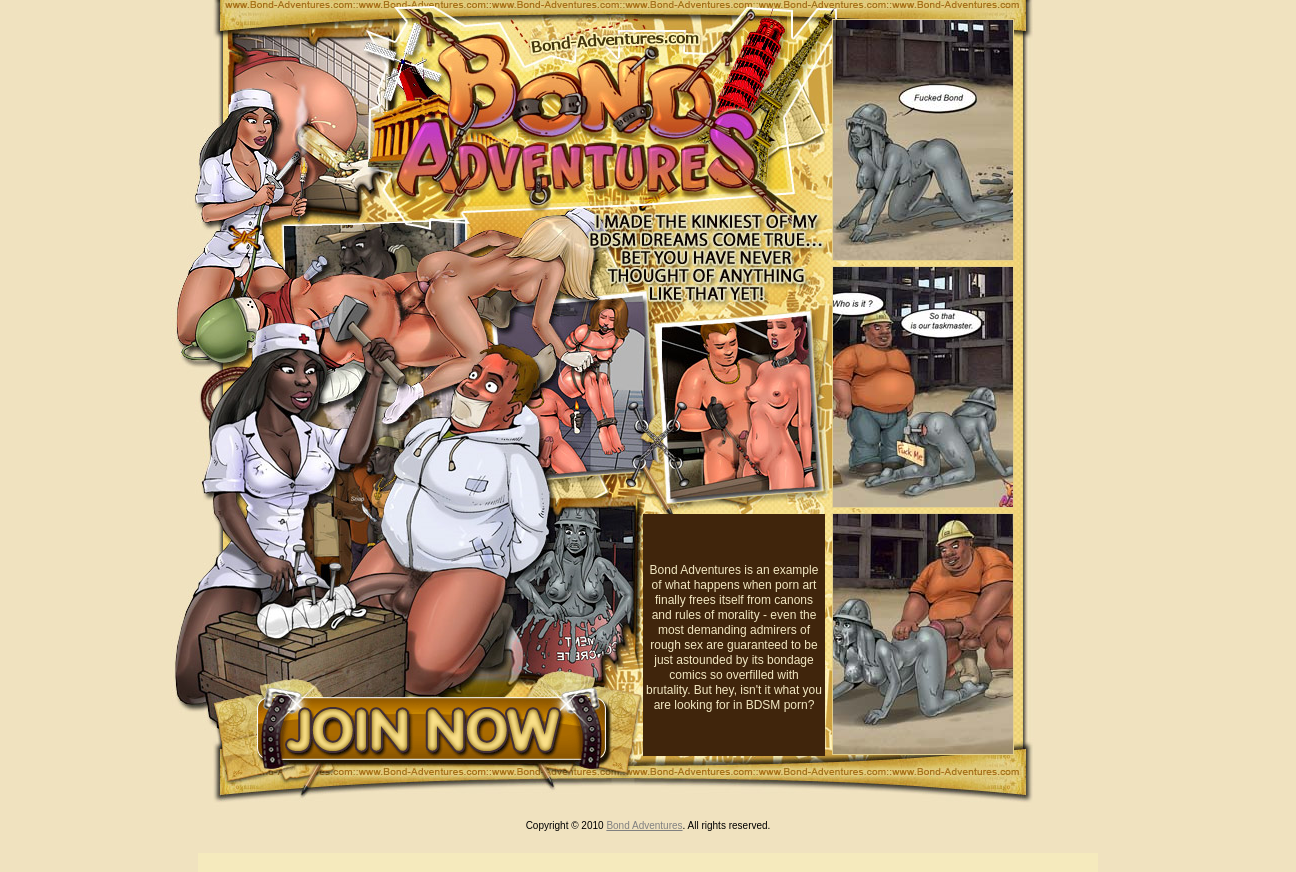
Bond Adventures (644, 825)
